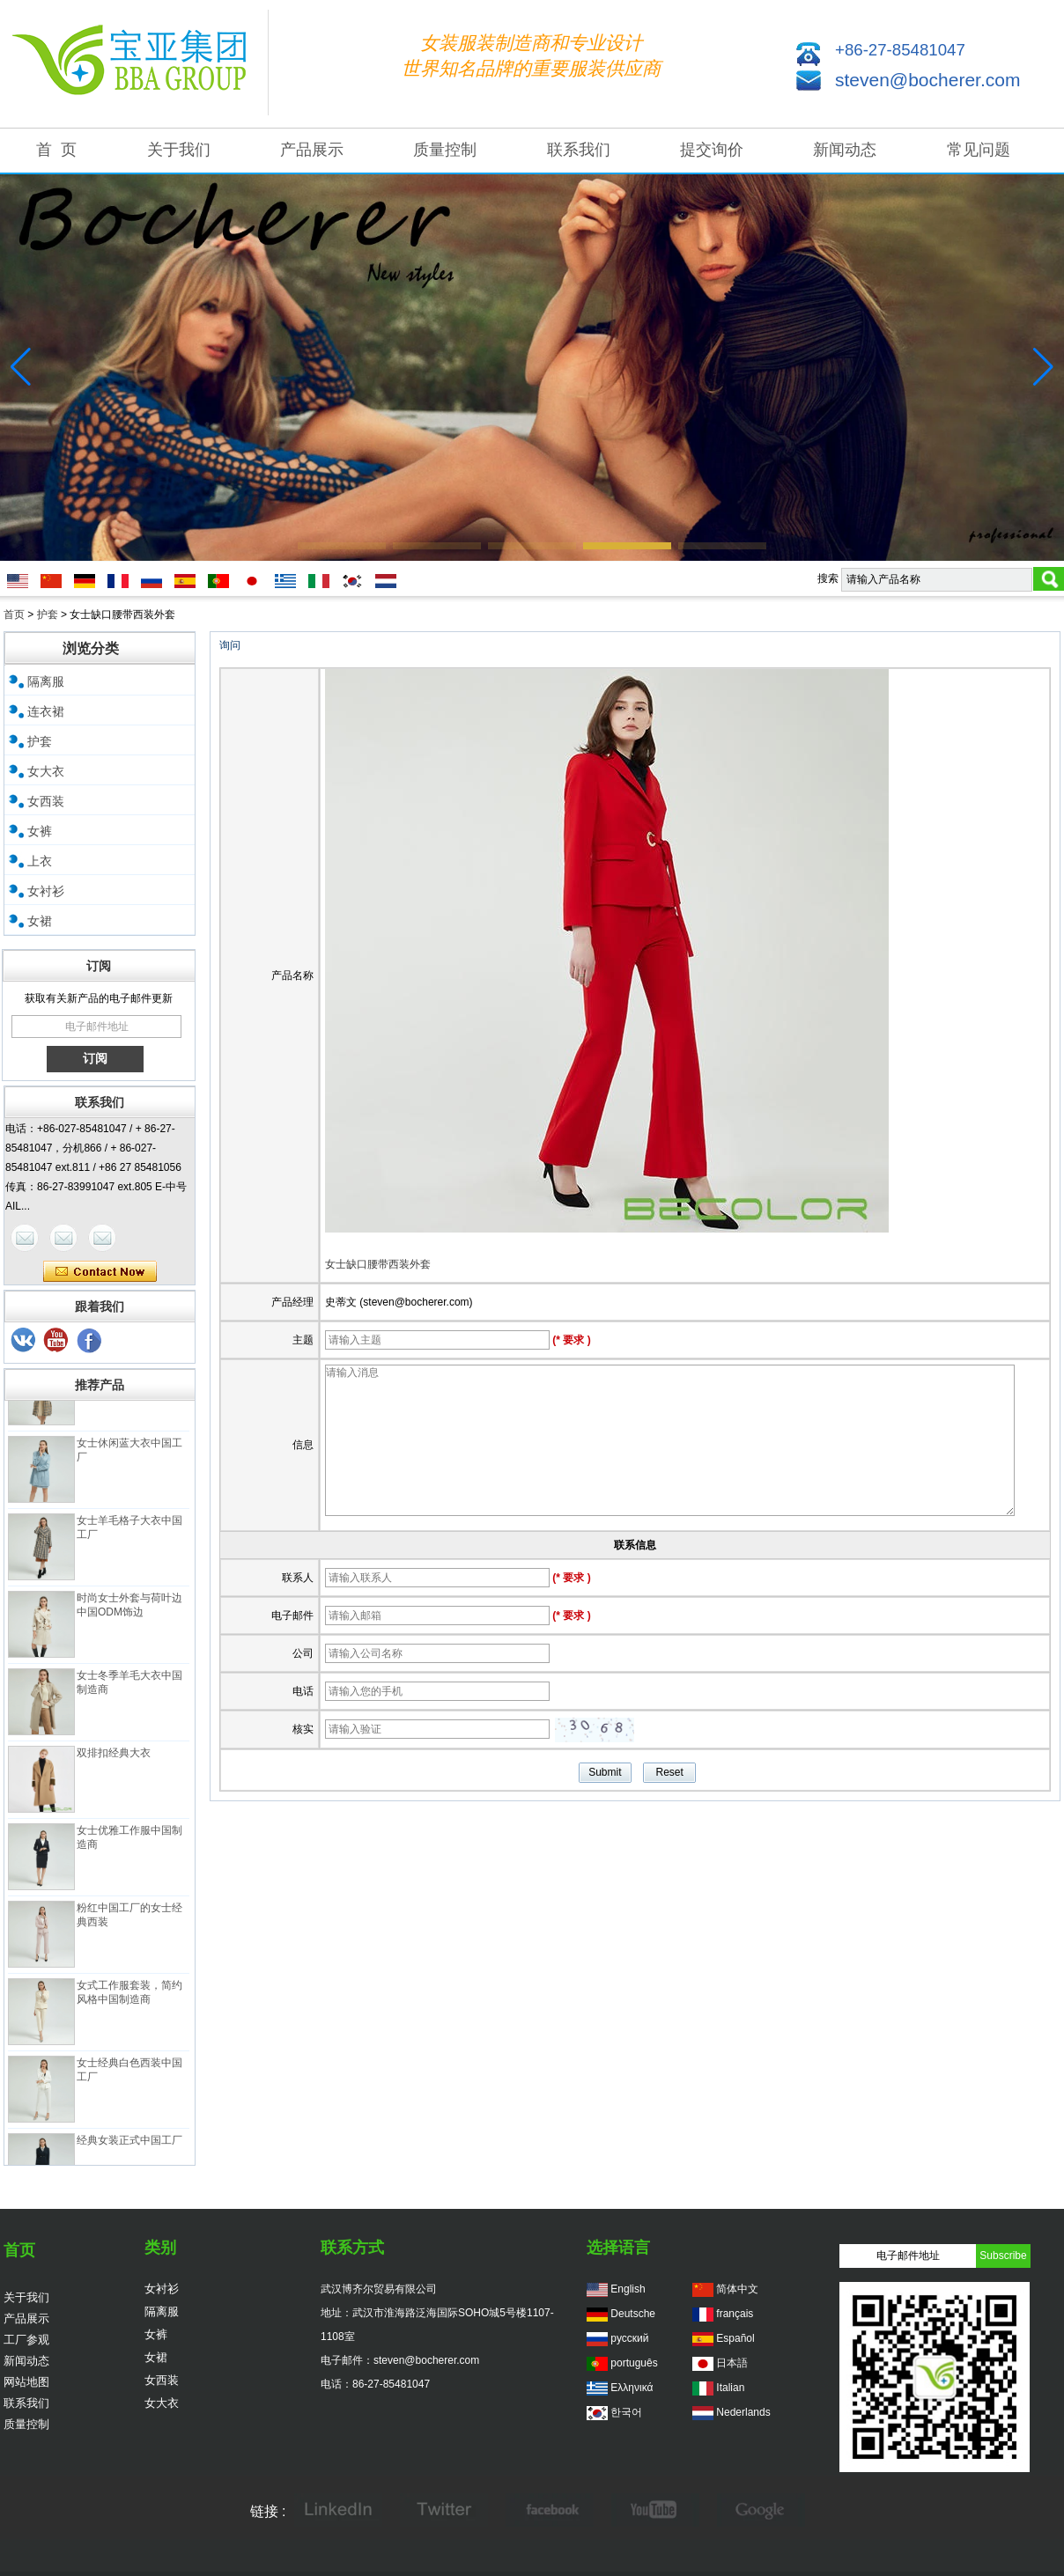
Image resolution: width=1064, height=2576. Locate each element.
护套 (47, 614)
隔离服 (45, 681)
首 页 (56, 149)
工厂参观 (26, 2339)
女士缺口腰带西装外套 (378, 1264)
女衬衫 (45, 891)
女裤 (39, 831)
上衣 (39, 861)
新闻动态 (844, 149)
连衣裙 (45, 711)
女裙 (39, 921)
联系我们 (578, 149)
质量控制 (445, 149)
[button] (342, 545)
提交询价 (711, 149)
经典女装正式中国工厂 (129, 2147)
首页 (14, 614)
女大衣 (45, 771)
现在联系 (100, 1272)
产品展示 (312, 149)
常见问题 (978, 149)
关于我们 (179, 149)
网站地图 (26, 2381)
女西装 (45, 801)
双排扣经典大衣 (114, 1760)
